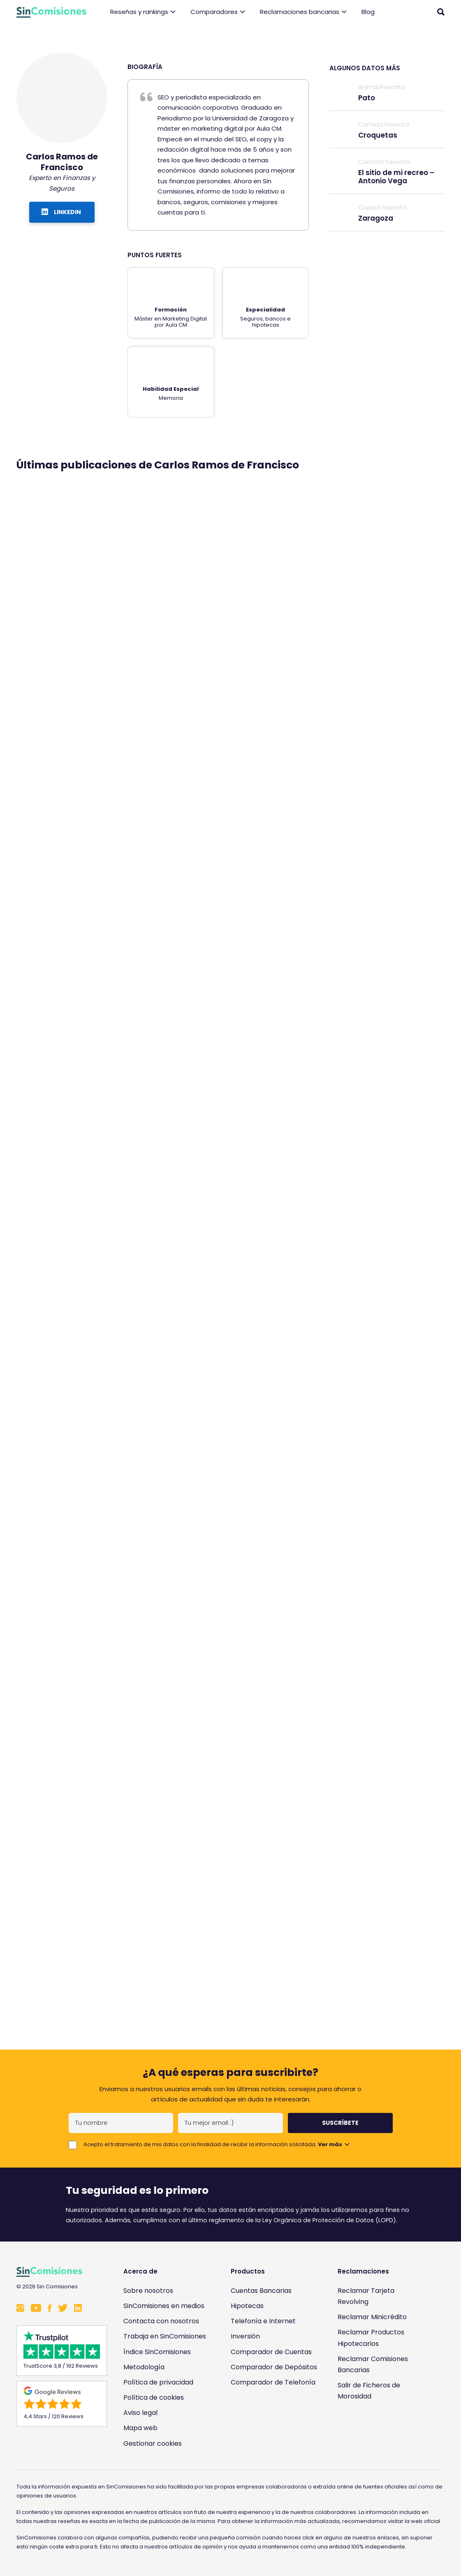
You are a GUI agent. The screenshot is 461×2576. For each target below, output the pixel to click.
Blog (368, 11)
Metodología (143, 2367)
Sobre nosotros (148, 2290)
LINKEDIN (61, 212)
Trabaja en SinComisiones (164, 2336)
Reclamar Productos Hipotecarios (371, 2337)
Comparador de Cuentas (271, 2352)
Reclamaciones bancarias (303, 12)
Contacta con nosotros (161, 2321)
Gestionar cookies (152, 2443)
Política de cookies (153, 2397)
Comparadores (217, 12)
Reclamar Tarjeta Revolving (366, 2296)
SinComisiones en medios (163, 2306)
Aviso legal (140, 2412)
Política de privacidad (158, 2382)
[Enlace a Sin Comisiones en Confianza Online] (381, 2431)
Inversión (245, 2336)
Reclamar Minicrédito (372, 2317)
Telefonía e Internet (263, 2321)
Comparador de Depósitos (274, 2367)
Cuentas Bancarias (261, 2290)
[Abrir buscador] (441, 12)
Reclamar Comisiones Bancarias (373, 2364)
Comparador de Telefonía (273, 2382)
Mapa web (140, 2428)
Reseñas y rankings (143, 12)
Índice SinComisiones (157, 2352)
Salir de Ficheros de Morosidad (369, 2390)
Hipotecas (247, 2306)
